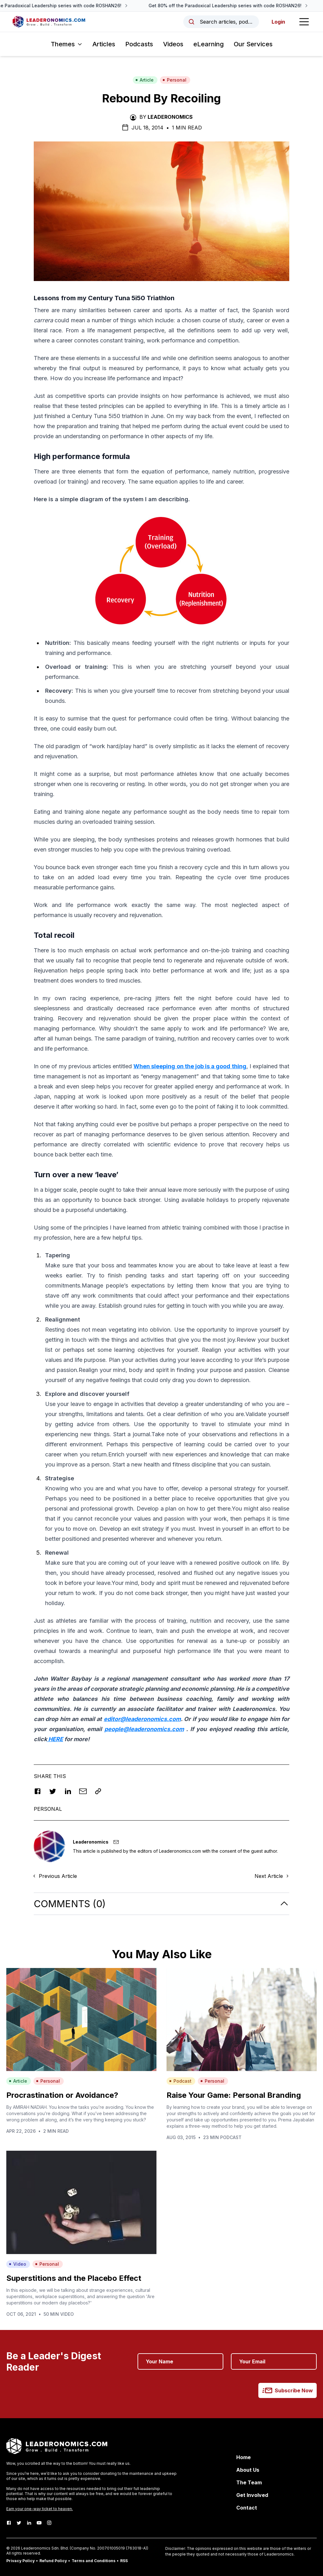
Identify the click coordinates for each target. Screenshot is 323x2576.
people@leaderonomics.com (144, 1729)
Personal (174, 80)
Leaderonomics (170, 117)
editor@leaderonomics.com (142, 1719)
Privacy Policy (20, 2560)
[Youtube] (39, 2522)
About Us (247, 2470)
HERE (55, 1739)
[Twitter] (18, 2522)
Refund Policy (53, 2560)
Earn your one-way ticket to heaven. (39, 2508)
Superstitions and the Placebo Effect (73, 2278)
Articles (103, 44)
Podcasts (139, 44)
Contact (246, 2507)
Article (144, 80)
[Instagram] (49, 2522)
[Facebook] (8, 2522)
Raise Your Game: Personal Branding (234, 2095)
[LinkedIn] (29, 2522)
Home (243, 2457)
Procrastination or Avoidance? (62, 2095)
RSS (124, 2560)
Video (17, 2264)
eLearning (208, 44)
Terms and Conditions (93, 2560)
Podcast (180, 2081)
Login (278, 22)
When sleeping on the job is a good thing (189, 1066)
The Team (249, 2482)
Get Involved (252, 2495)
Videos (173, 44)
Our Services (253, 44)
